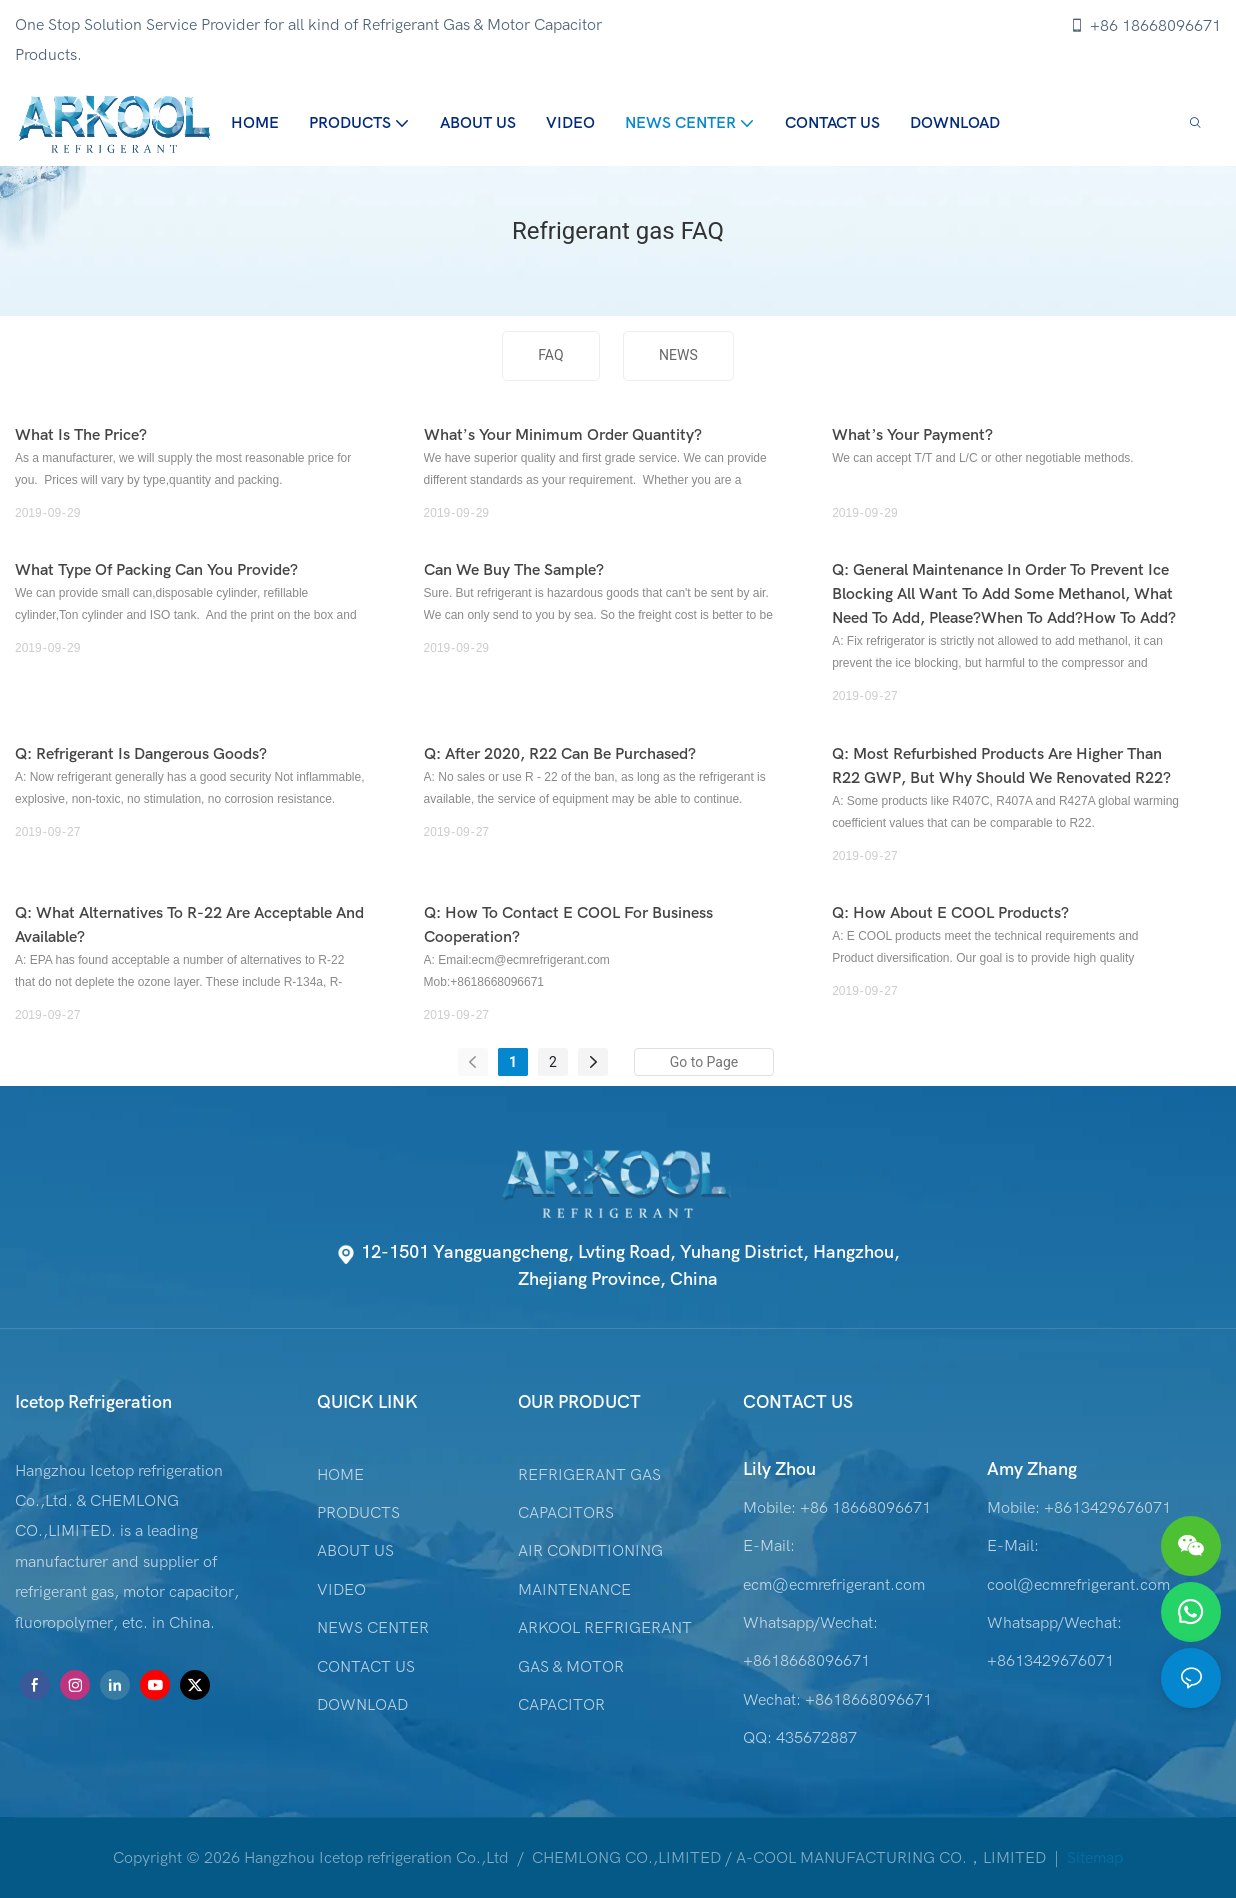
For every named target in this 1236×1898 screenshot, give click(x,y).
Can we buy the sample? (514, 570)
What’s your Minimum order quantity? (563, 435)
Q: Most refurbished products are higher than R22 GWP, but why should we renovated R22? (1001, 766)
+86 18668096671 (1145, 26)
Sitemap (1093, 1858)
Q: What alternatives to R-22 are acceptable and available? (189, 925)
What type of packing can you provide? (156, 570)
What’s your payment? (912, 435)
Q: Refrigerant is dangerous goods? (141, 754)
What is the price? (81, 435)
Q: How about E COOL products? (950, 913)
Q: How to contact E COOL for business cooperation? (568, 925)
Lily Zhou (779, 1469)
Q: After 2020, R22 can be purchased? (560, 754)
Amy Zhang (1032, 1469)
